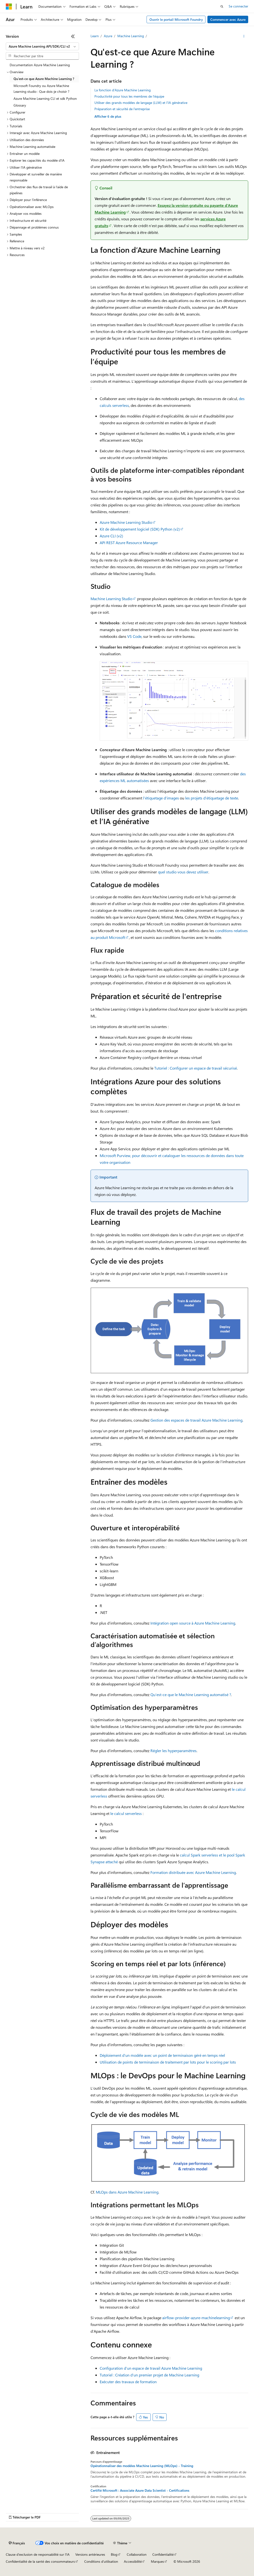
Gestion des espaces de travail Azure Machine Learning (196, 1420)
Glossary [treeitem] (20, 105)
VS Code (134, 636)
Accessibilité (133, 2561)
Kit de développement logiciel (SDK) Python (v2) (140, 529)
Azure (108, 36)
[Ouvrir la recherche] (222, 6)
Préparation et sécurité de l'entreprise (122, 109)
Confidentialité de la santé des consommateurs (40, 2561)
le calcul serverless (126, 1813)
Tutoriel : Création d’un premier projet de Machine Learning (149, 2374)
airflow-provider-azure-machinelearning (196, 2317)
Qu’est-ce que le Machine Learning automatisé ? (190, 1694)
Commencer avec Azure (228, 19)
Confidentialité (163, 2554)
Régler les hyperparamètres (173, 1750)
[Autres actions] (244, 36)
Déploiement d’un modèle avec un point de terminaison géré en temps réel (162, 2055)
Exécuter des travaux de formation (128, 2381)
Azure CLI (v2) (111, 535)
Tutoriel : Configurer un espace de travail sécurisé (195, 1068)
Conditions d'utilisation (101, 2561)
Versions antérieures (90, 2554)
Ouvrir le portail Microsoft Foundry (176, 19)
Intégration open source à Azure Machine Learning (192, 1623)
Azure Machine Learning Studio (126, 522)
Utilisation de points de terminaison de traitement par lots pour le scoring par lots (168, 2062)
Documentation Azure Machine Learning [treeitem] (40, 65)
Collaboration (137, 2554)
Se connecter (238, 6)
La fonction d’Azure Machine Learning (122, 90)
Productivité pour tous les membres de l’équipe (129, 96)
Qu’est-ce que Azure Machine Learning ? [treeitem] (44, 78)
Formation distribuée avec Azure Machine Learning (193, 1872)
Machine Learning (130, 36)
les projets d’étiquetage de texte (211, 797)
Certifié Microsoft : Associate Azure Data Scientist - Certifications (140, 2490)
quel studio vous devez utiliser (183, 871)
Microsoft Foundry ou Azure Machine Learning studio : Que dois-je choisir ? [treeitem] (41, 88)
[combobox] (42, 46)
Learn (95, 36)
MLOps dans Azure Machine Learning (127, 2192)
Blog (114, 2554)
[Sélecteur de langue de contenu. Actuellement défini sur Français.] (17, 2543)
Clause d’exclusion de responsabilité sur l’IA (38, 2554)
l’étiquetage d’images (161, 797)
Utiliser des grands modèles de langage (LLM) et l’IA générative (140, 102)
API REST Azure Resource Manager (129, 542)
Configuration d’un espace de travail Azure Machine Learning (151, 2368)
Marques (157, 2561)
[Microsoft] (9, 6)
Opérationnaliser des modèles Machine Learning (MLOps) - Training (142, 2466)
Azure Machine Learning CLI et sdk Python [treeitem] (45, 98)
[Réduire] (73, 36)
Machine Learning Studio (111, 598)
